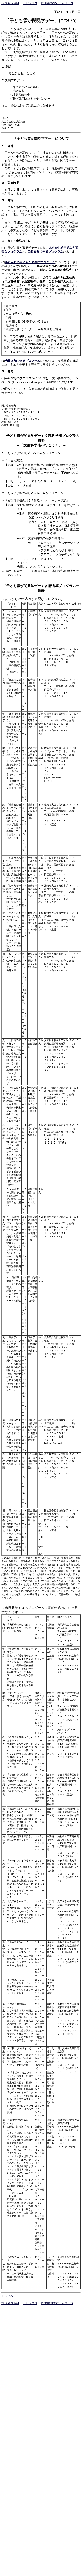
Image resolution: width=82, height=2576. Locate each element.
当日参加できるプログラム (45, 252)
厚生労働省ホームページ (57, 3)
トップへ (7, 2298)
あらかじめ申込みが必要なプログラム (30, 263)
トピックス (30, 3)
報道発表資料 (10, 3)
